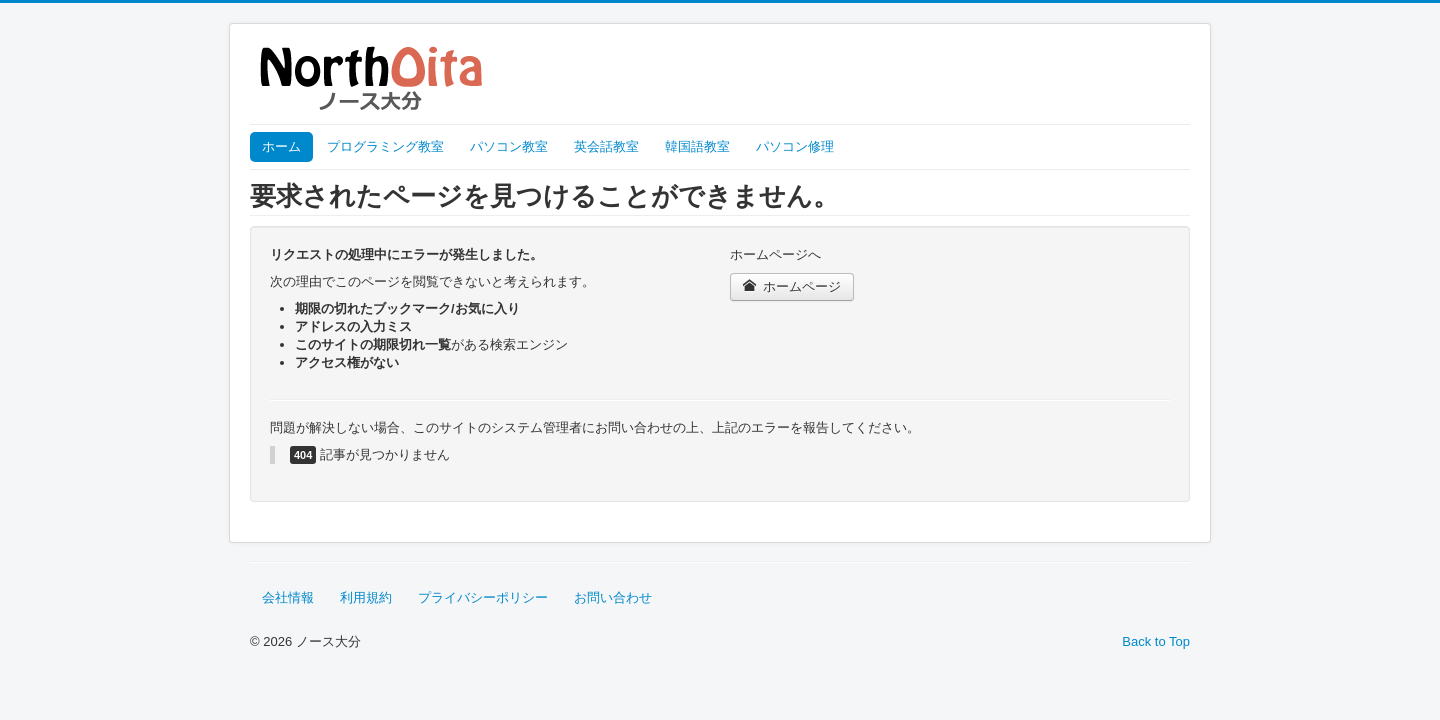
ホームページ (792, 286)
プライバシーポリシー (483, 597)
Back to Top (1156, 641)
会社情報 (288, 597)
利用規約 (366, 597)
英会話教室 (606, 146)
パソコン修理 (795, 146)
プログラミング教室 (385, 146)
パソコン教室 (509, 146)
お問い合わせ (613, 597)
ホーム (281, 146)
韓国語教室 (697, 146)
